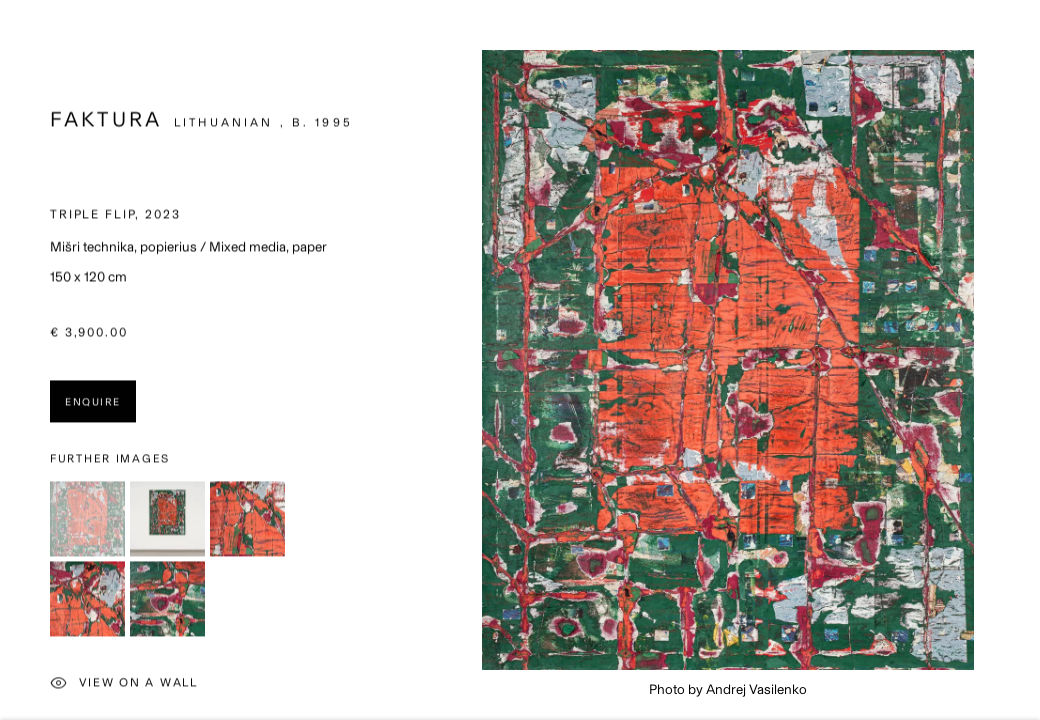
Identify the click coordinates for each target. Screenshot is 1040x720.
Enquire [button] (93, 405)
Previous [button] (20, 360)
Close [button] (995, 45)
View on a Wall (124, 687)
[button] (87, 521)
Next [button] (1020, 360)
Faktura (105, 122)
